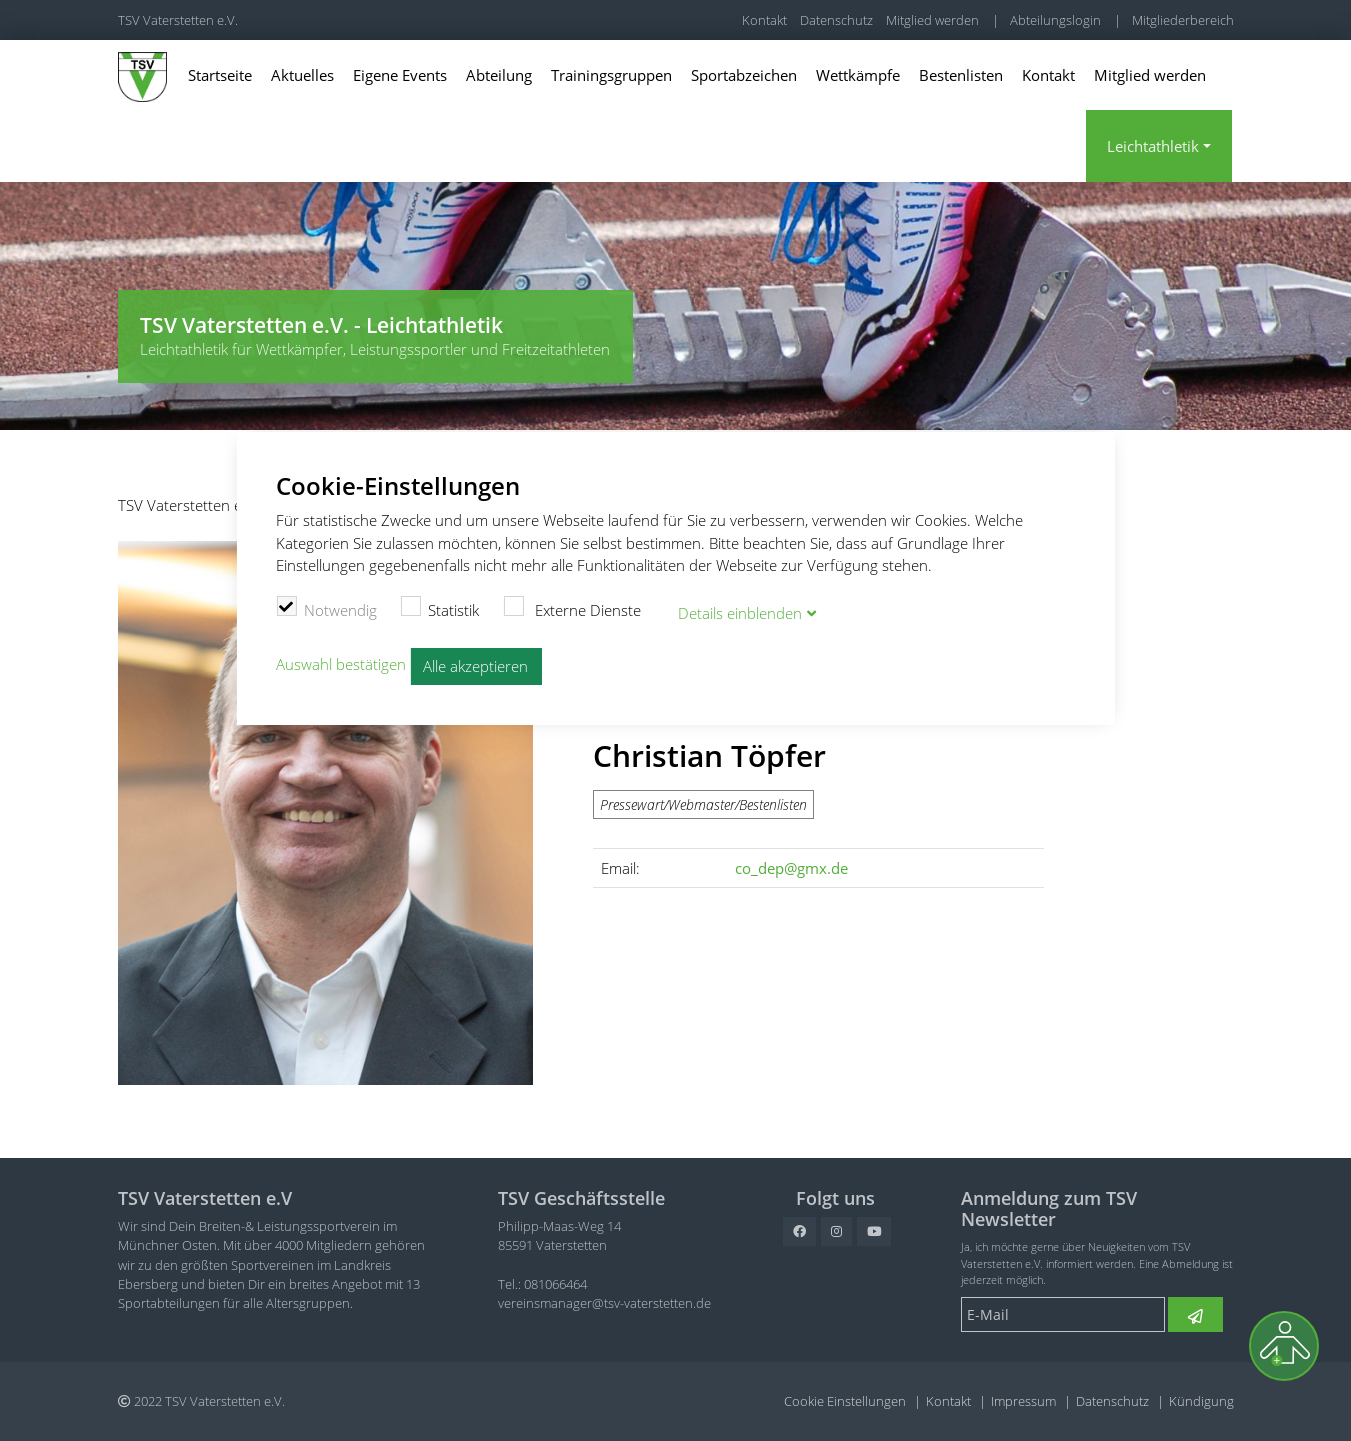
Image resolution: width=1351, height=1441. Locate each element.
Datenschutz (836, 20)
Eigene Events (400, 75)
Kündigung (1201, 1401)
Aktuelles (302, 75)
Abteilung (499, 75)
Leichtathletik (1153, 146)
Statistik (440, 607)
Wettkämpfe (858, 75)
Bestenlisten (961, 75)
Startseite (220, 75)
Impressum (1023, 1401)
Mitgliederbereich (1183, 20)
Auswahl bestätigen (341, 662)
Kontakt (764, 20)
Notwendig (326, 607)
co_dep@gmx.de (791, 868)
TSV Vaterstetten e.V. (178, 20)
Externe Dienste (572, 607)
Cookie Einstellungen (845, 1401)
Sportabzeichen (744, 75)
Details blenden (740, 611)
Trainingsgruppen (611, 75)
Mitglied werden (932, 20)
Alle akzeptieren (475, 664)
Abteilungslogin (1055, 20)
